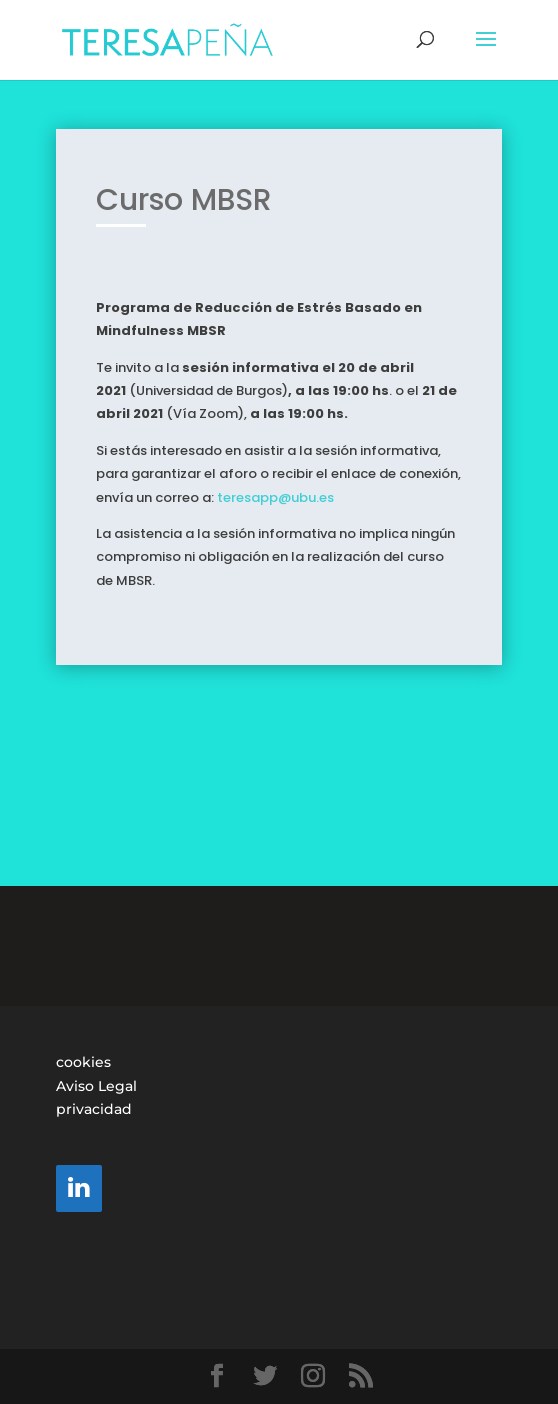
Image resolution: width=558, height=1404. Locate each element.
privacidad (94, 1109)
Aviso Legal (96, 1086)
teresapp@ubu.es (276, 487)
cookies (83, 1062)
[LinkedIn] (79, 1188)
